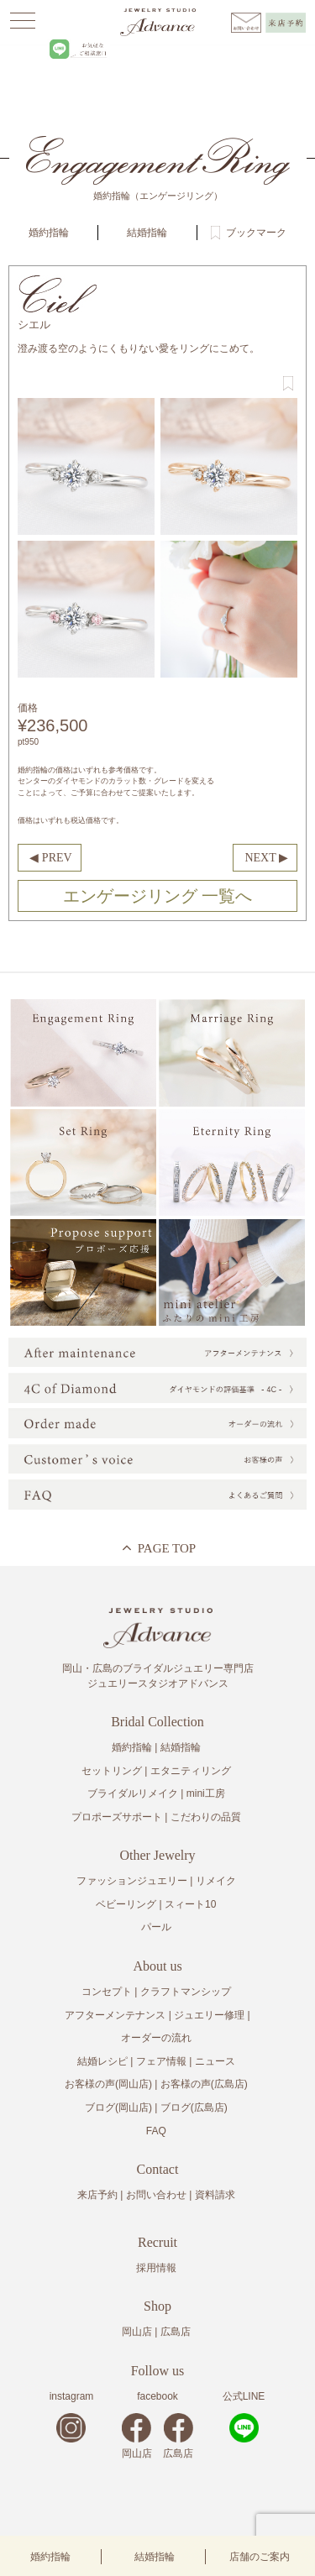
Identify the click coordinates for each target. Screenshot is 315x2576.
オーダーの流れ (156, 2038)
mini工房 (205, 1793)
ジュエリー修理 (209, 2015)
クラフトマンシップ (185, 1991)
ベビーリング (126, 1904)
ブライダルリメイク (132, 1793)
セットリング (111, 1771)
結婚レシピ (102, 2061)
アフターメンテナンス (115, 2015)
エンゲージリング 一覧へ (157, 896)
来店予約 (97, 2195)
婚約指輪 (50, 2557)
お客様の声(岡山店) (108, 2084)
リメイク (216, 1881)
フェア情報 (161, 2061)
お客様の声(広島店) (204, 2084)
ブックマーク (256, 232)
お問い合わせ (156, 2195)
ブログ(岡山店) (118, 2107)
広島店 (175, 2332)
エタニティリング (190, 1771)
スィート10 (190, 1904)
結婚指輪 (154, 2557)
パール (156, 1927)
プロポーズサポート (116, 1817)
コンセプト (106, 1991)
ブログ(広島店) (194, 2107)
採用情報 (156, 2268)
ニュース (215, 2061)
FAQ (156, 2131)
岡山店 (137, 2332)
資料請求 (215, 2195)
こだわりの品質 (206, 1817)
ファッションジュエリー (131, 1881)
